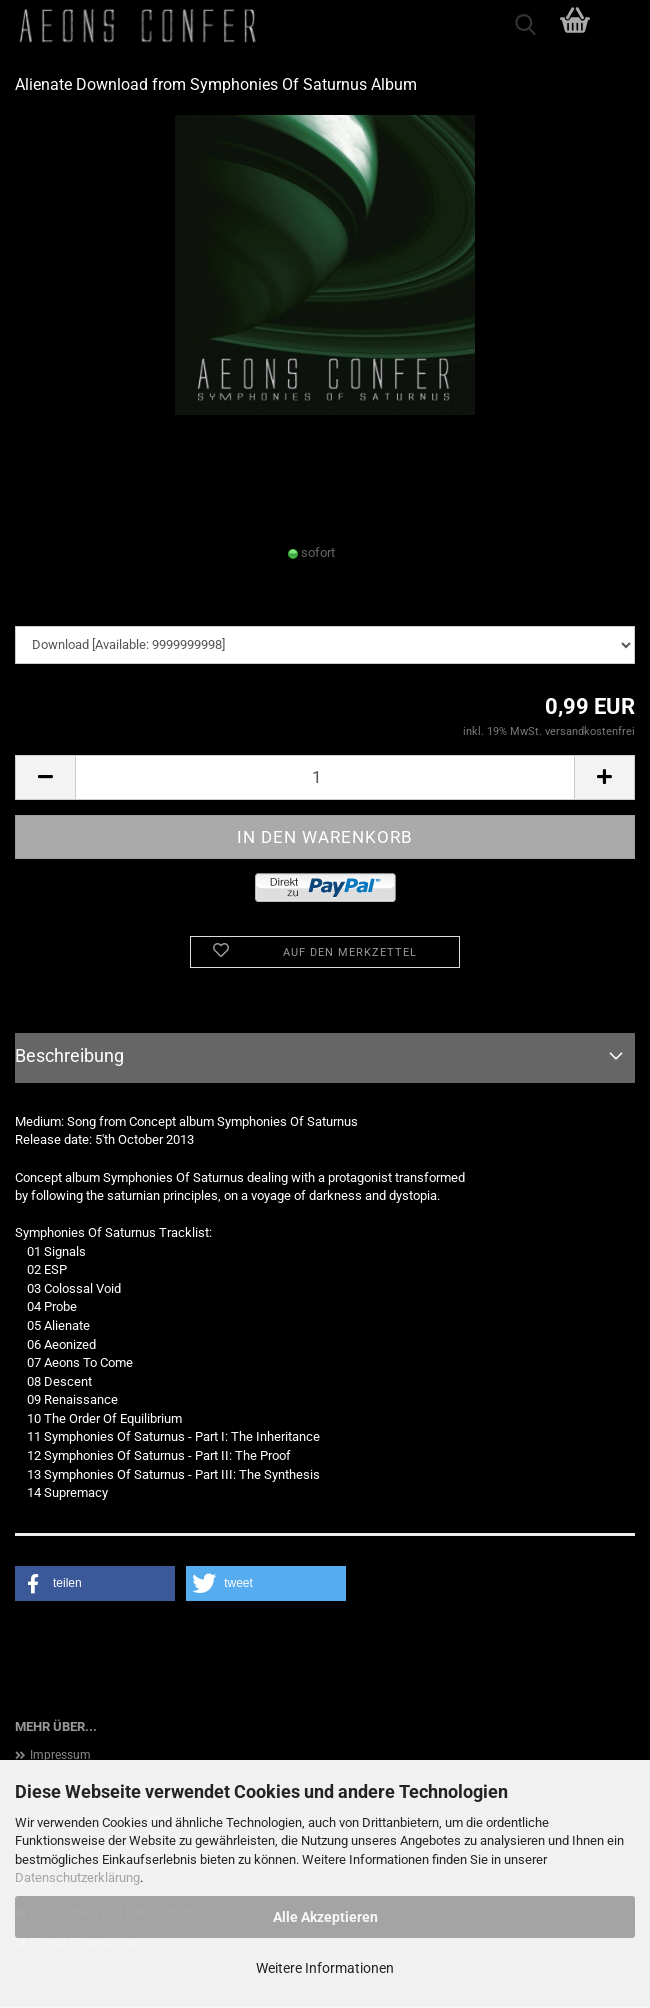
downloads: (48, 605)
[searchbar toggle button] (525, 25)
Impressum (60, 1755)
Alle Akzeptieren (325, 1917)
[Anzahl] (325, 777)
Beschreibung (69, 1055)
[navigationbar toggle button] (625, 25)
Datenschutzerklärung (77, 1877)
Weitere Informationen (325, 1968)
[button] (45, 777)
